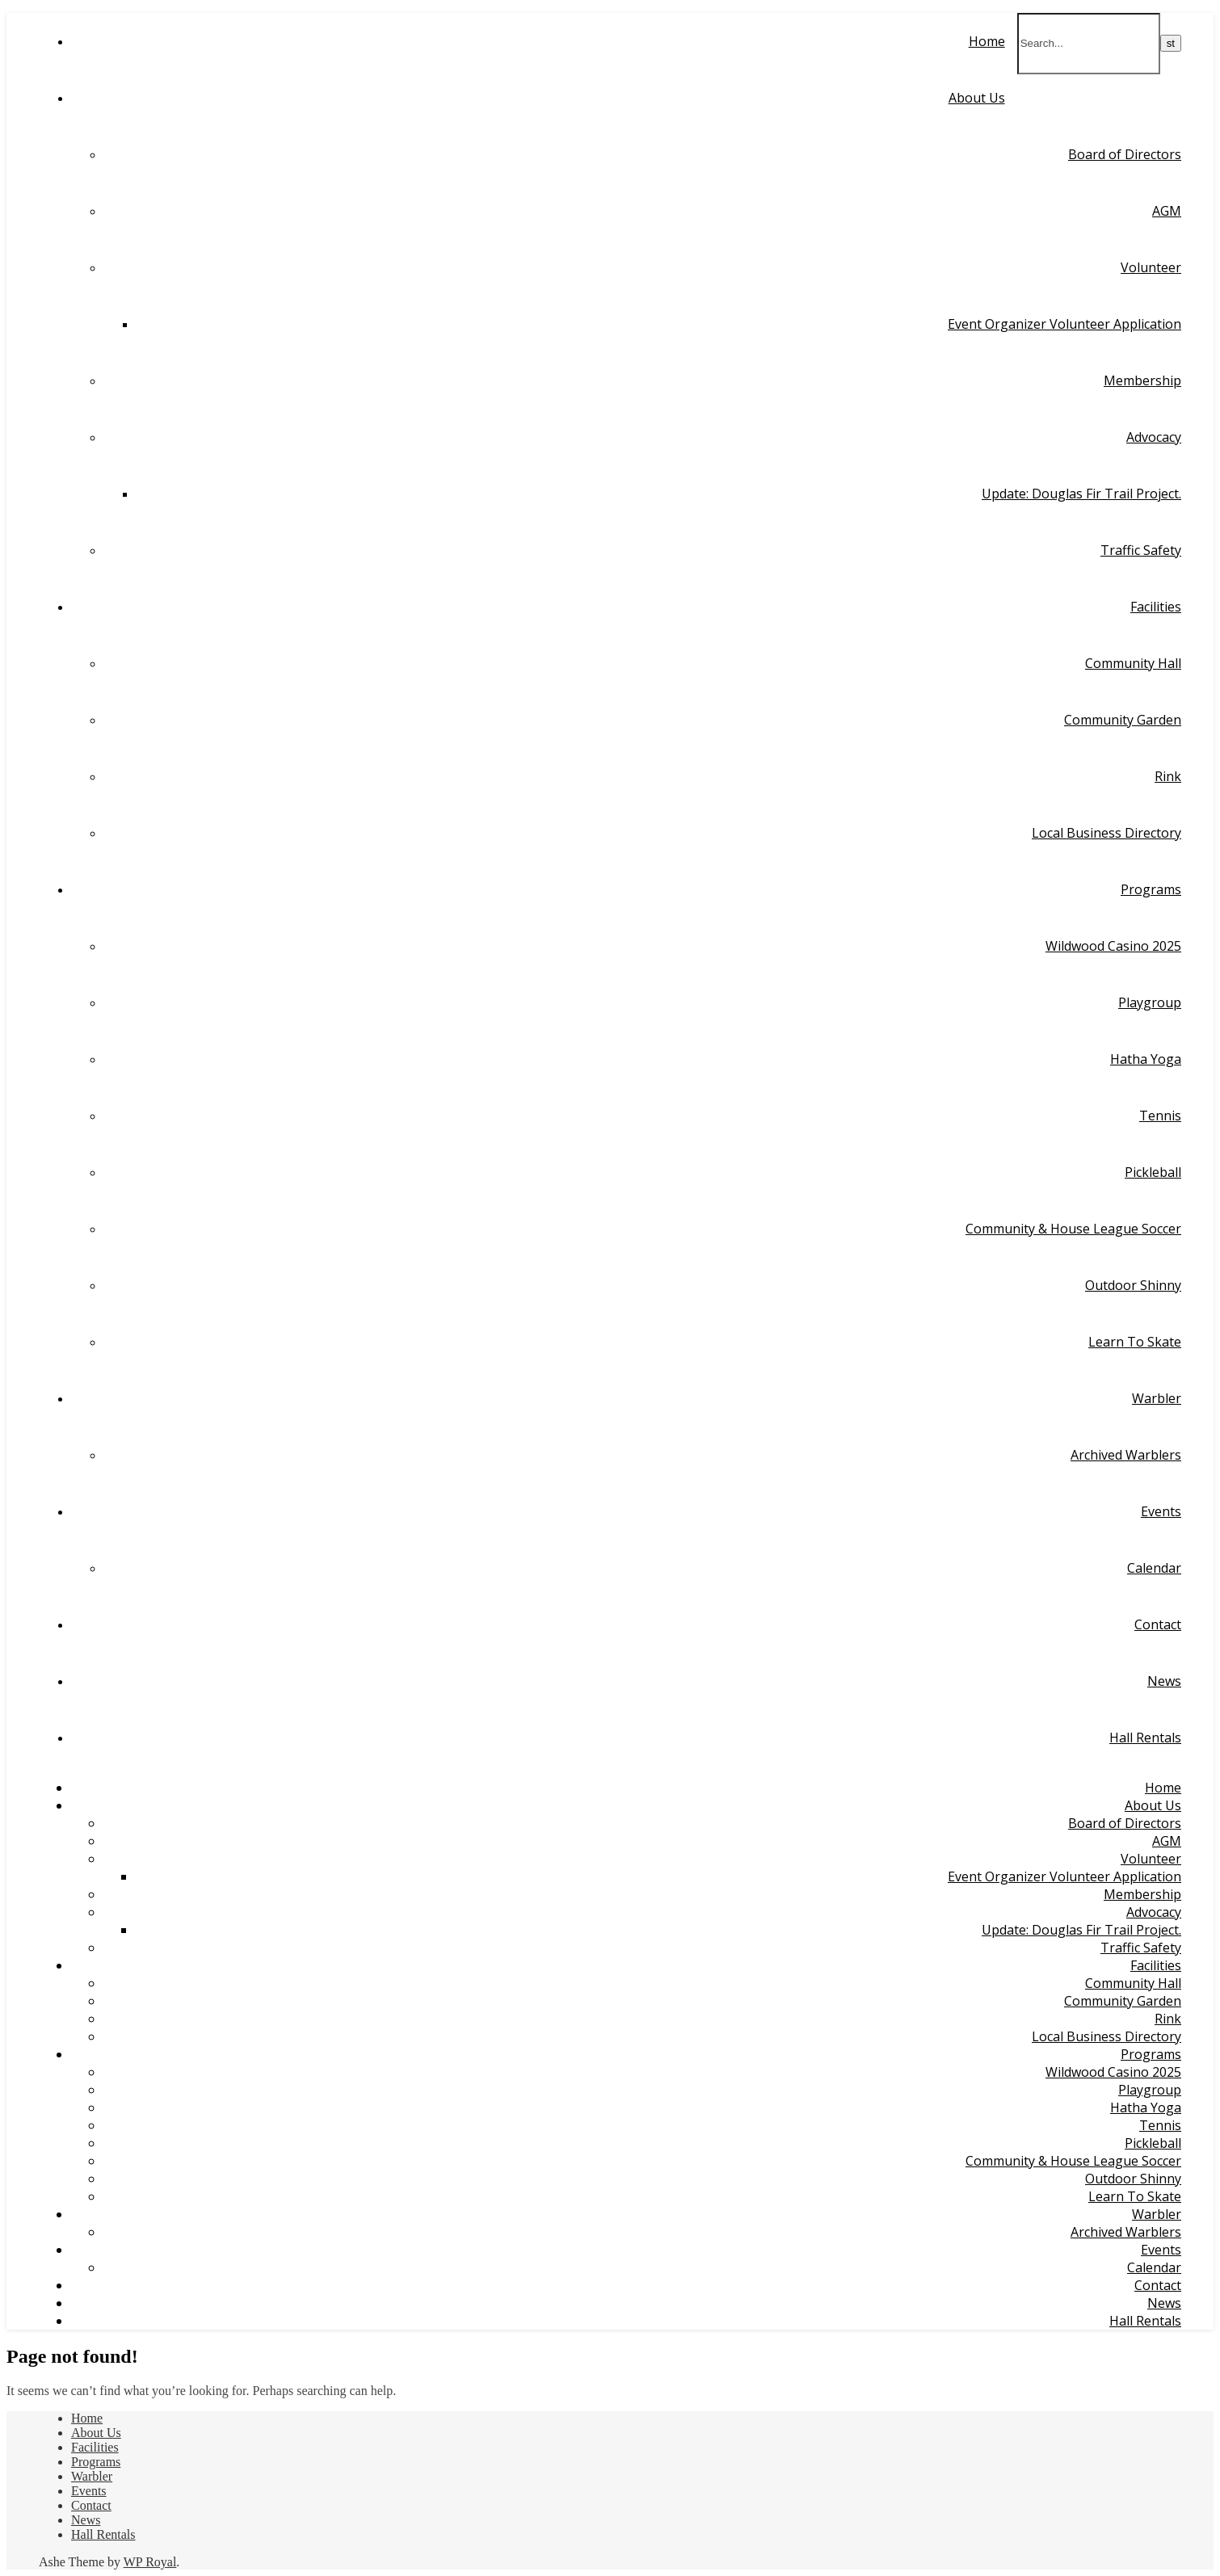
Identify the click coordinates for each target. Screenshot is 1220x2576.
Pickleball (1153, 1172)
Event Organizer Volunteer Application (1064, 324)
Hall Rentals (1145, 1737)
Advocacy (1153, 437)
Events (1161, 1511)
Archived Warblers (1126, 1455)
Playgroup (1149, 1002)
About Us (977, 98)
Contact (1157, 1624)
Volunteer (1151, 267)
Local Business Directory (1106, 833)
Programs (1151, 889)
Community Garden (1122, 720)
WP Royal (150, 2562)
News (1164, 1681)
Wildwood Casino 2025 (1113, 946)
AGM (1166, 211)
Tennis (1160, 1115)
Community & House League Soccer (1073, 1229)
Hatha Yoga (1145, 1059)
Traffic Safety (1140, 550)
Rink (1168, 776)
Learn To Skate (1134, 1342)
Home (987, 41)
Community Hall (1133, 663)
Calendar (1154, 1568)
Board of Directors (1124, 154)
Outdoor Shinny (1133, 1285)
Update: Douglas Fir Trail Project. (1081, 493)
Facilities (1155, 607)
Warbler (1156, 1398)
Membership (1142, 380)
